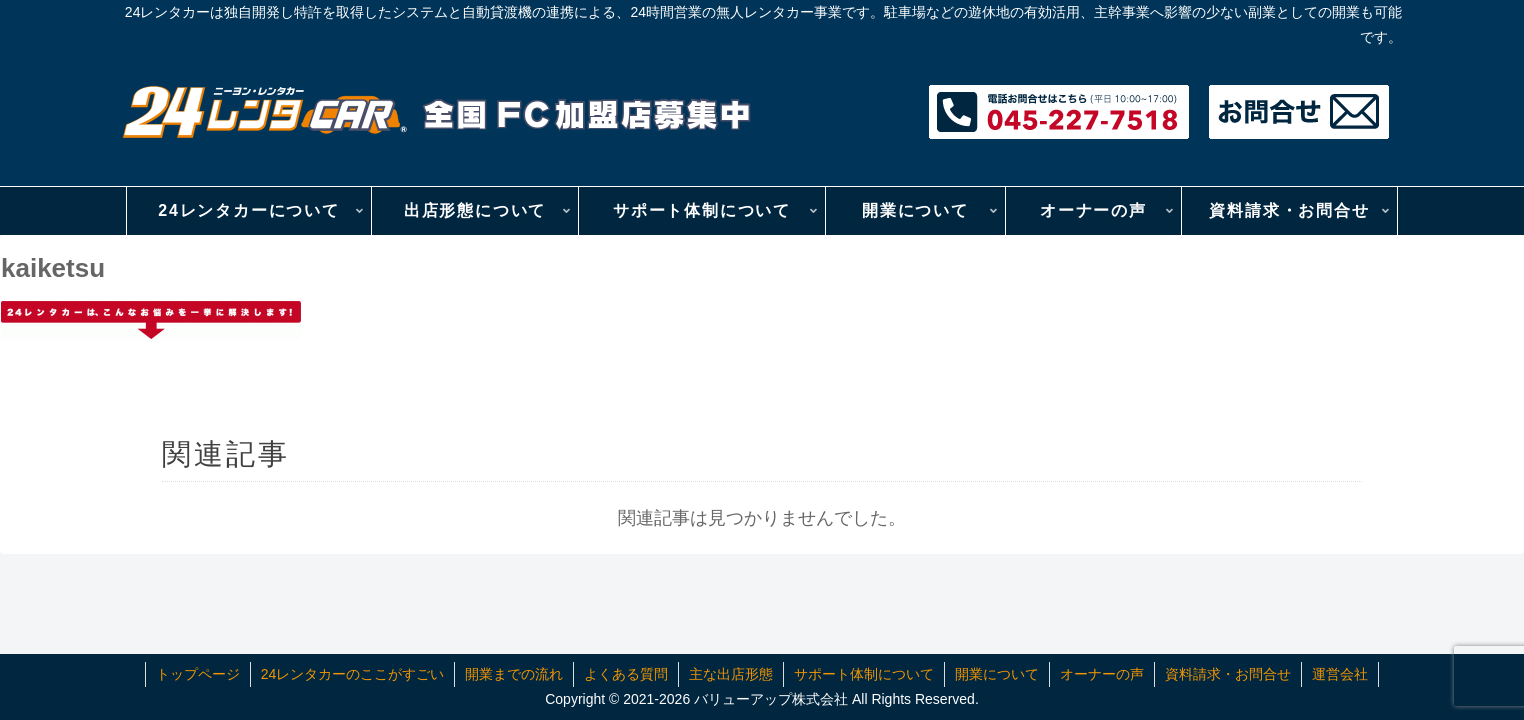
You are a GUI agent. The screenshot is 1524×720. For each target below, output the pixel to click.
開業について (997, 674)
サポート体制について (864, 674)
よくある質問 (626, 674)
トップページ (198, 674)
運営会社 (1340, 674)
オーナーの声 (1102, 674)
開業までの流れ (514, 674)
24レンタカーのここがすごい (353, 674)
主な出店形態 (731, 674)
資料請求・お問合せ (1228, 674)
